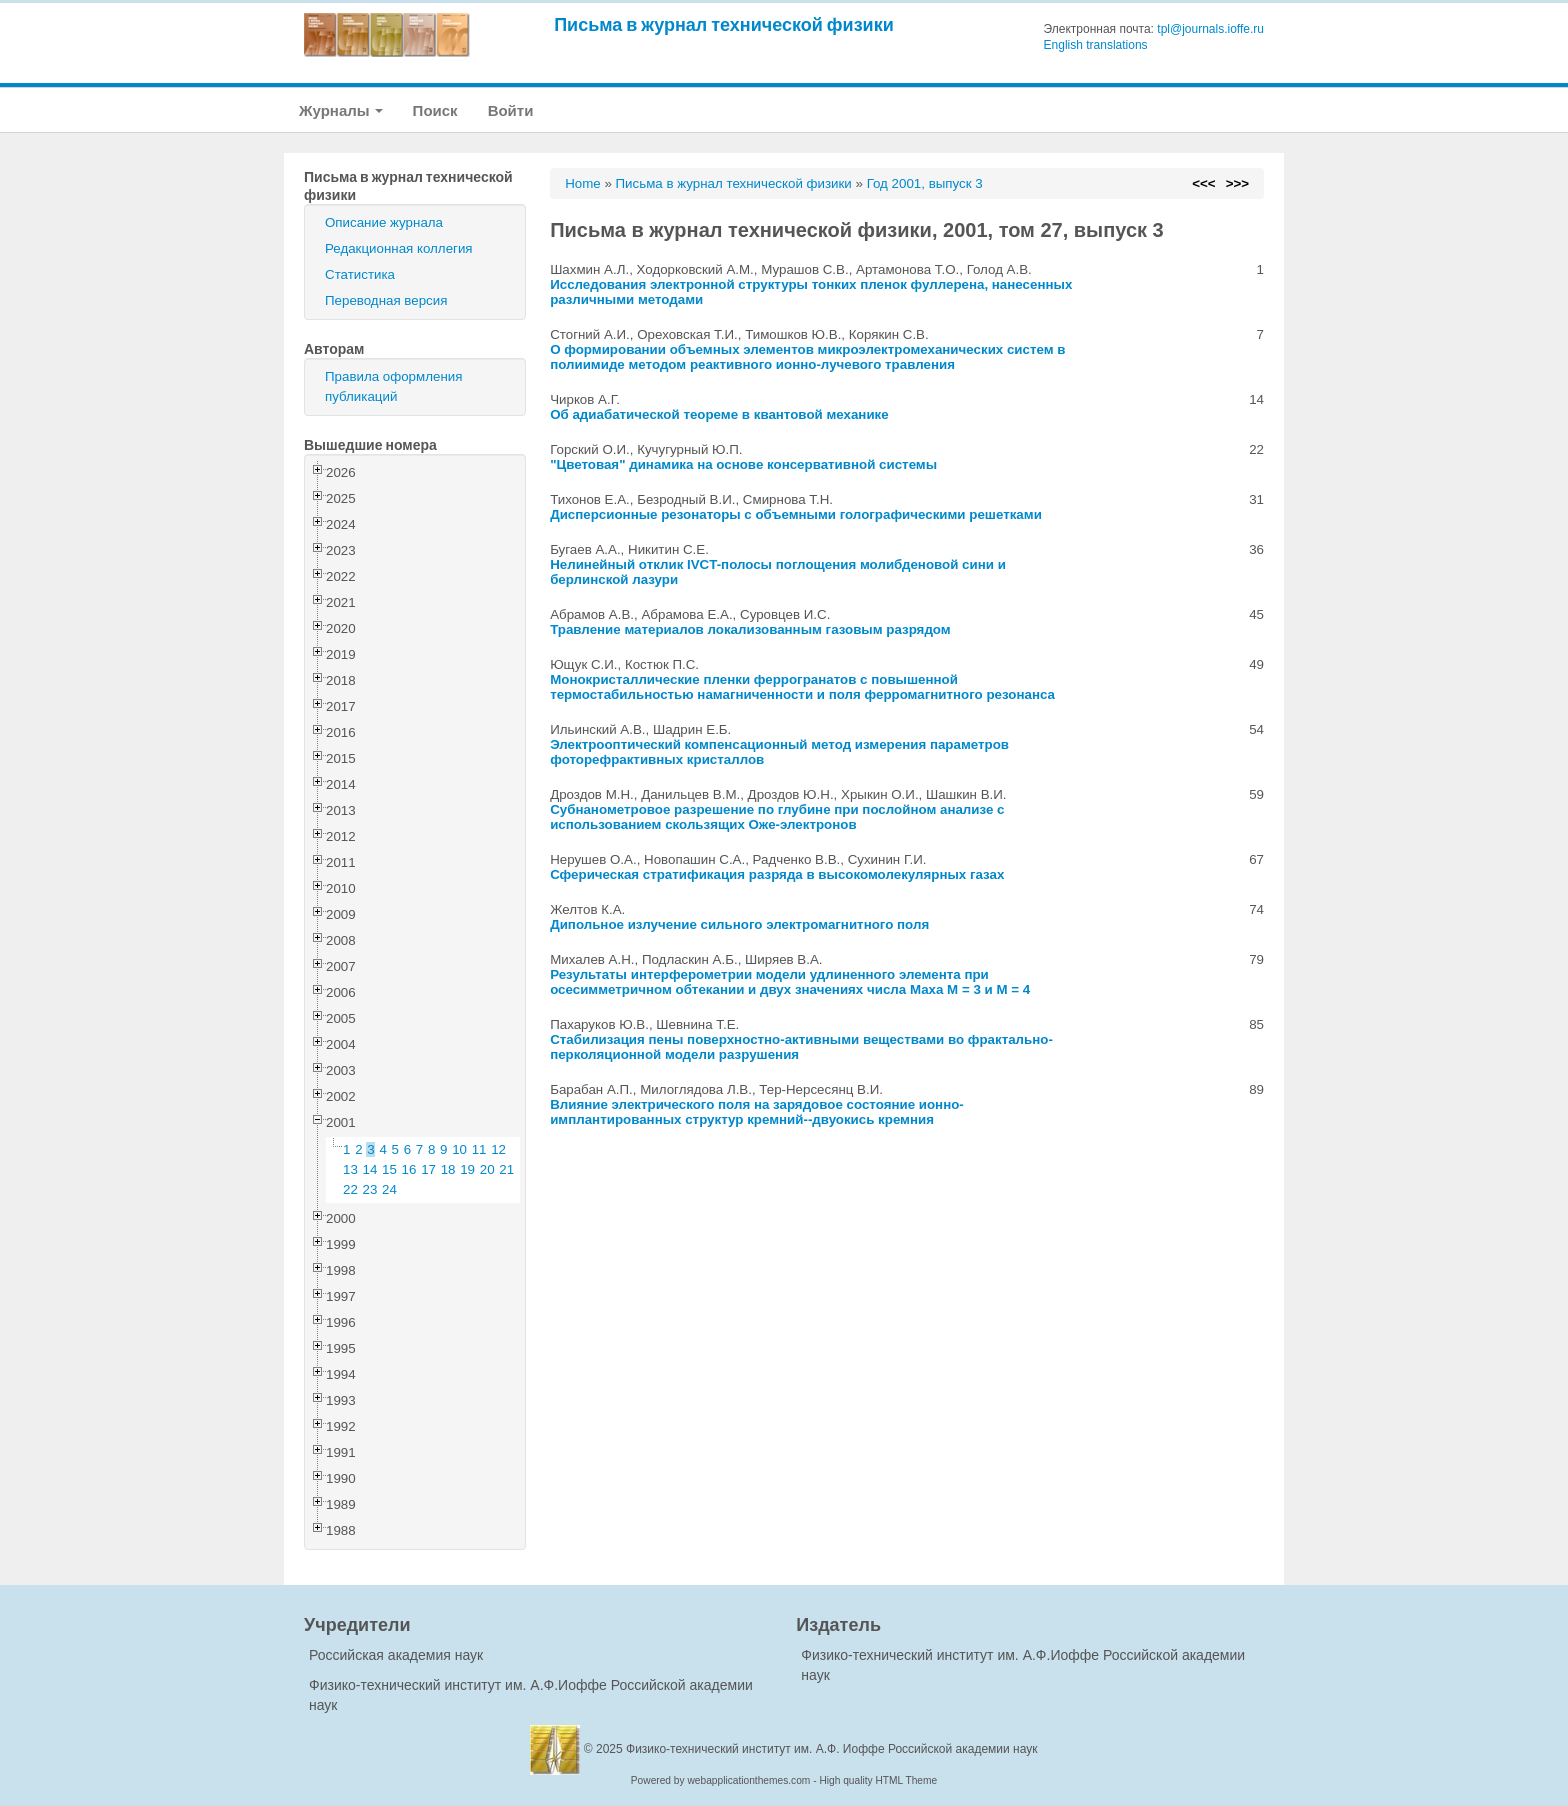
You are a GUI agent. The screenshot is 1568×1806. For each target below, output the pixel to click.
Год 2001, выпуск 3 (925, 183)
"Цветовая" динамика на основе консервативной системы (743, 464)
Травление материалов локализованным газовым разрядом (750, 629)
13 (350, 1169)
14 (370, 1169)
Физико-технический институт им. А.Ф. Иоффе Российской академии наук (832, 1749)
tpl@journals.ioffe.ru (1210, 29)
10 (459, 1149)
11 (479, 1149)
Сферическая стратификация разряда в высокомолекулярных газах (777, 874)
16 (409, 1169)
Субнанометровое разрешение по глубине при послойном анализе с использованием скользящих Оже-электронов (777, 817)
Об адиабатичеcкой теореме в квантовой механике (719, 414)
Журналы (341, 110)
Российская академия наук (396, 1655)
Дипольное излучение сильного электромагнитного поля (739, 924)
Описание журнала (384, 222)
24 (389, 1189)
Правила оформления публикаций (393, 386)
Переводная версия (386, 300)
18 (448, 1169)
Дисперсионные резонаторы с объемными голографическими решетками (796, 514)
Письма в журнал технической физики (724, 24)
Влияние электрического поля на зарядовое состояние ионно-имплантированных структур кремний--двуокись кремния (757, 1112)
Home (583, 183)
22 (350, 1189)
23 (370, 1189)
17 (428, 1169)
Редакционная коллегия (399, 248)
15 (389, 1169)
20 (487, 1169)
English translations (1096, 45)
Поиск (435, 110)
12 (498, 1149)
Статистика (360, 274)
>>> (1237, 183)
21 (506, 1169)
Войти (511, 110)
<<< (1203, 183)
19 (467, 1169)
